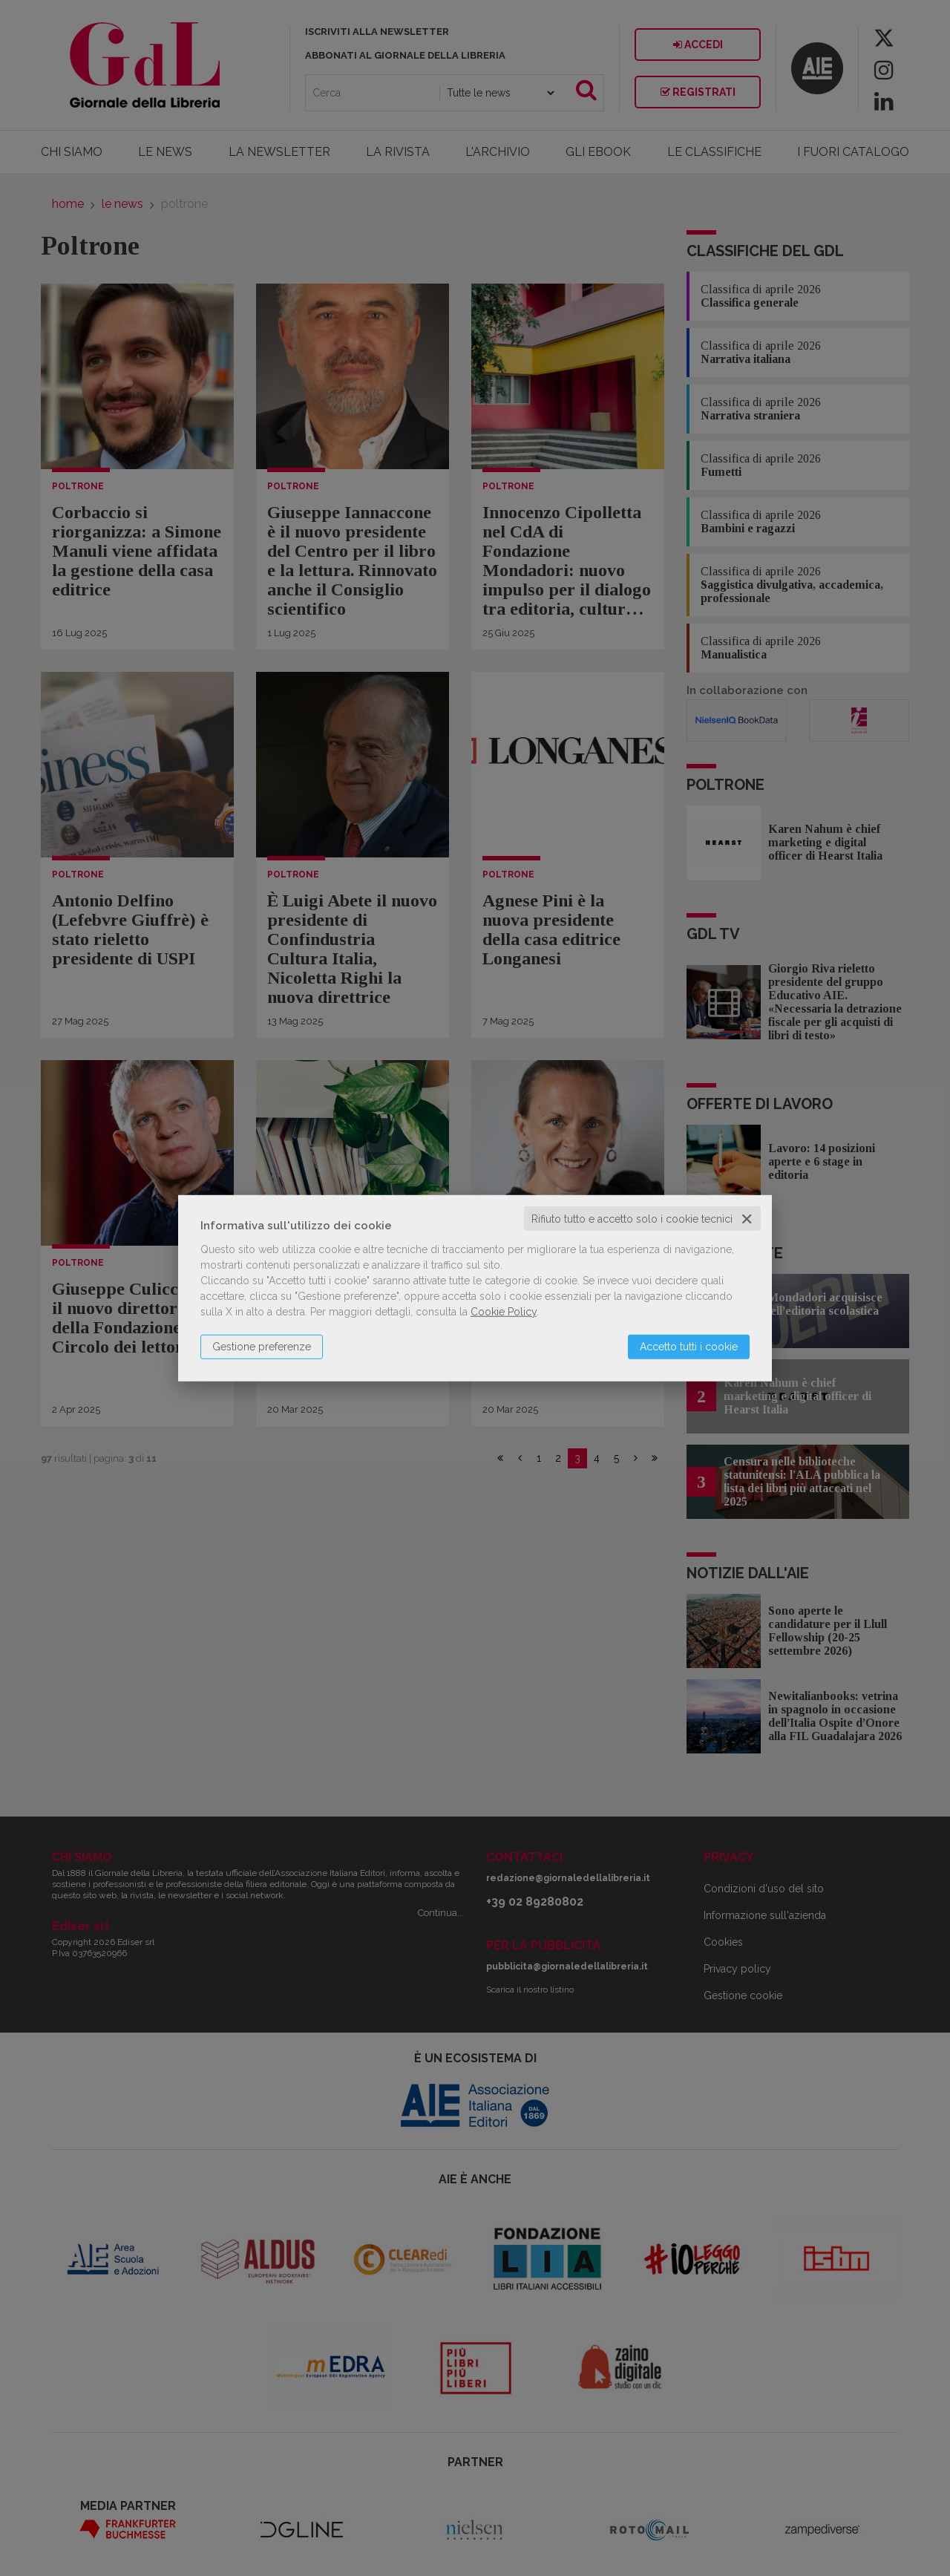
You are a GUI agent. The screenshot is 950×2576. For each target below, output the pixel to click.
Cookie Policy (504, 1311)
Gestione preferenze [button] (261, 1346)
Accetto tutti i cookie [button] (689, 1346)
